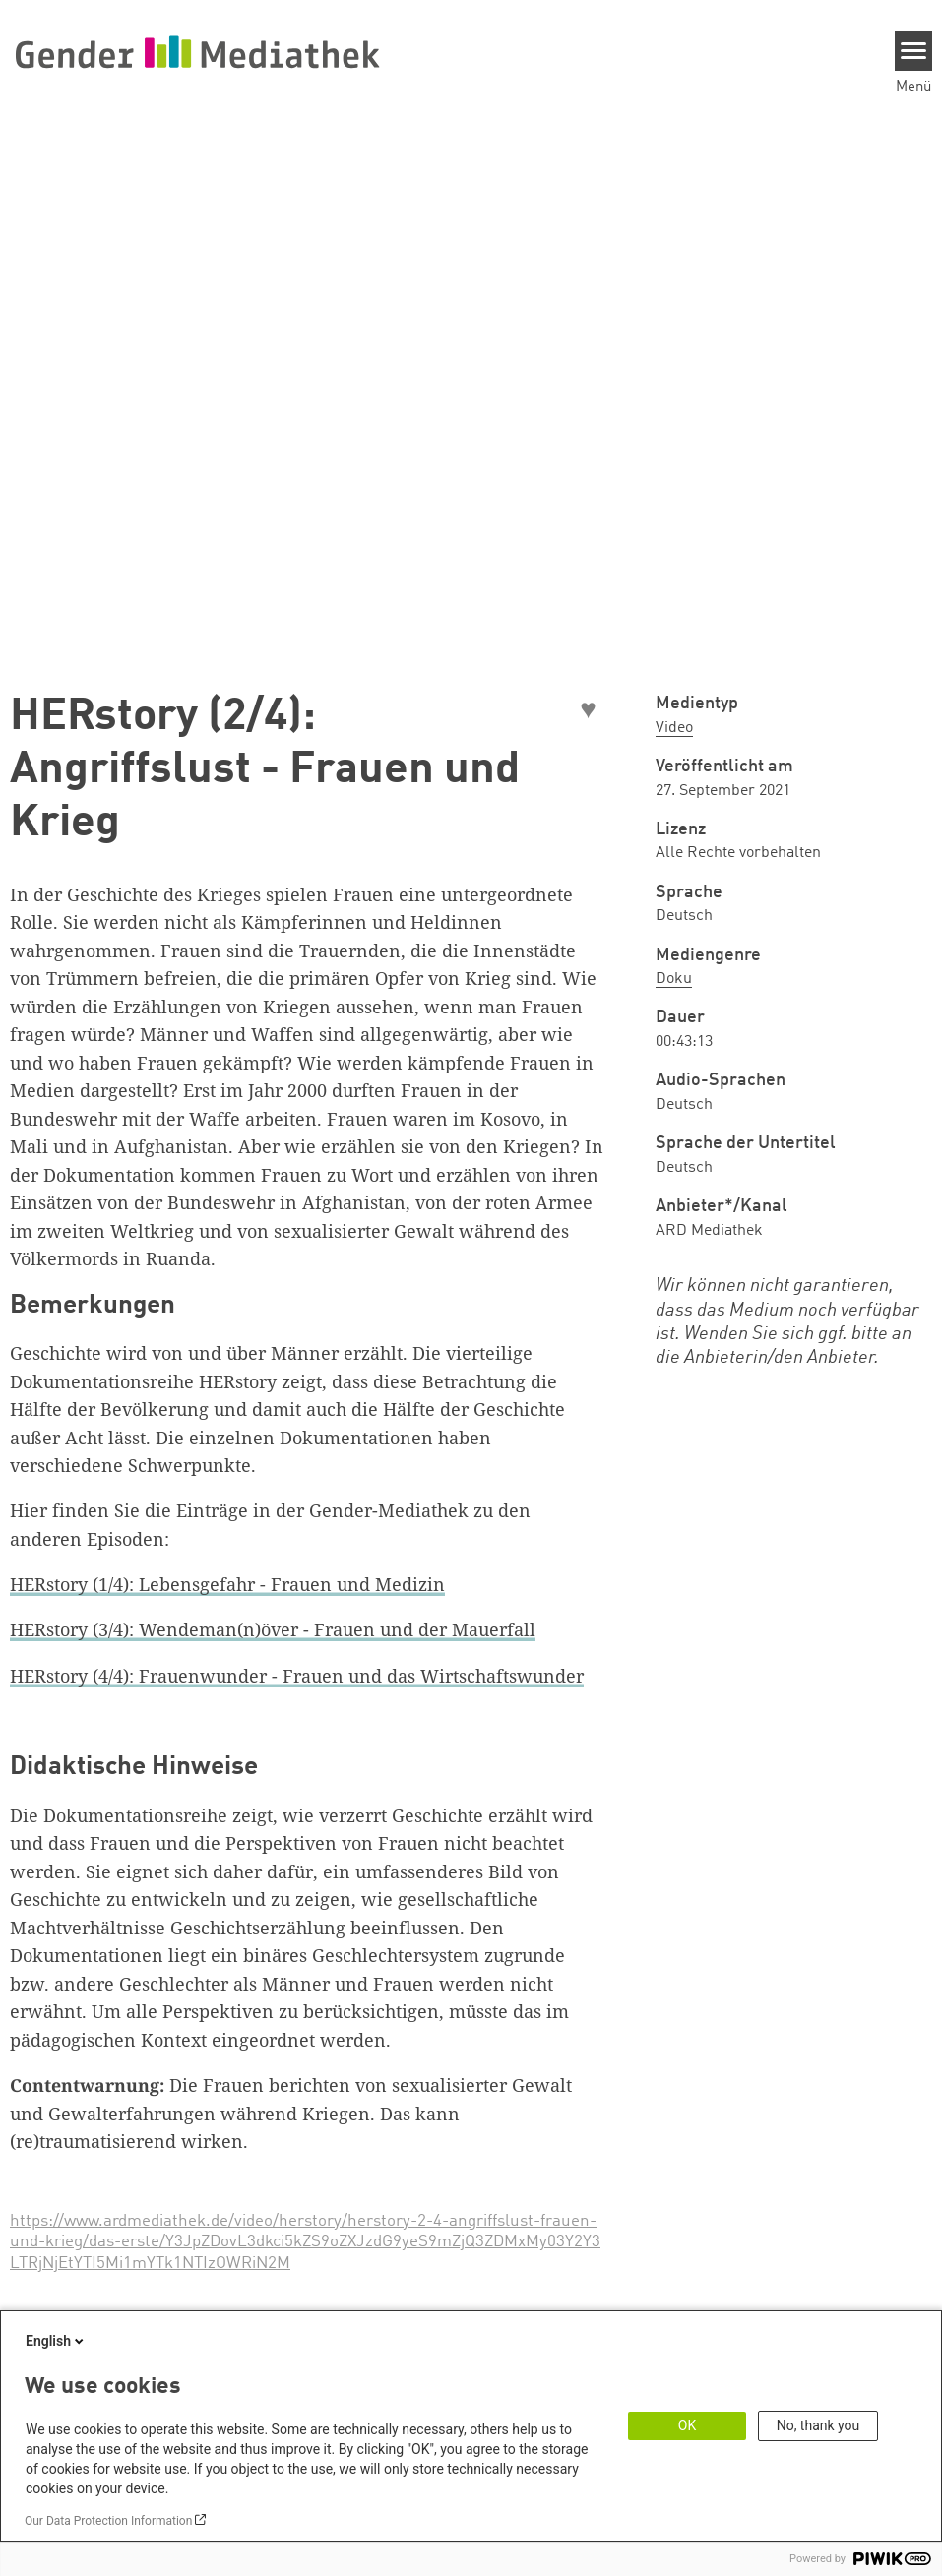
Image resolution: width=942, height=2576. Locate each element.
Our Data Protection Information (108, 2521)
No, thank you (818, 2425)
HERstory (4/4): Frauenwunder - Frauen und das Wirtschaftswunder (297, 1675)
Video (674, 728)
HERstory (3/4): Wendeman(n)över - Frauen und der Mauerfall (272, 1629)
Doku (674, 979)
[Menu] (914, 51)
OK (687, 2425)
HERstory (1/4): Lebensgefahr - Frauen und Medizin (227, 1584)
